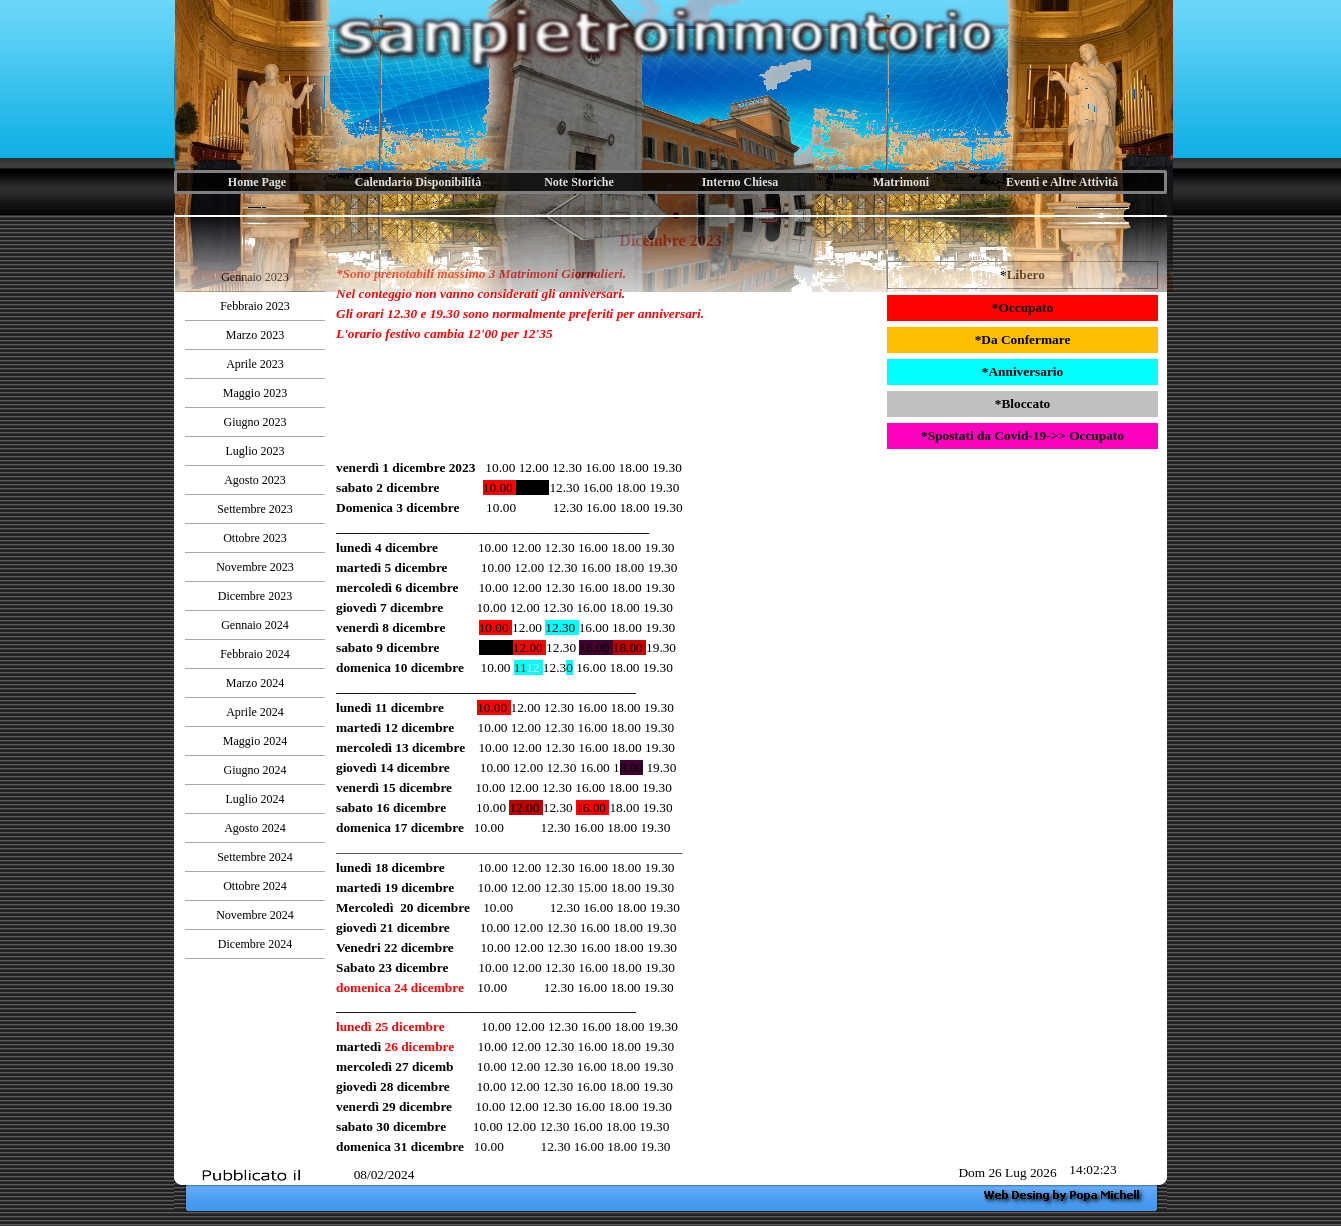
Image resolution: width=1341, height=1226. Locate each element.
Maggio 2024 (255, 741)
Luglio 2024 (255, 799)
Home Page (257, 182)
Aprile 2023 (255, 364)
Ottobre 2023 (255, 538)
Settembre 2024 (255, 857)
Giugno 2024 (255, 770)
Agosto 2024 (255, 828)
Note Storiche (579, 182)
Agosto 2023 (255, 480)
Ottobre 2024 (255, 886)
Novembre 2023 (255, 567)
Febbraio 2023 (255, 306)
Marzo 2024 (255, 683)
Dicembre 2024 (255, 944)
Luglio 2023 (255, 451)
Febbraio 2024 (255, 654)
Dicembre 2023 (255, 596)
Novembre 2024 (255, 915)
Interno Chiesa (740, 182)
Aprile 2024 (255, 712)
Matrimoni (901, 182)
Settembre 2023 (255, 509)
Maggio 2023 (255, 393)
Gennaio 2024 (255, 625)
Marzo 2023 (255, 335)
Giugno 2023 (255, 422)
